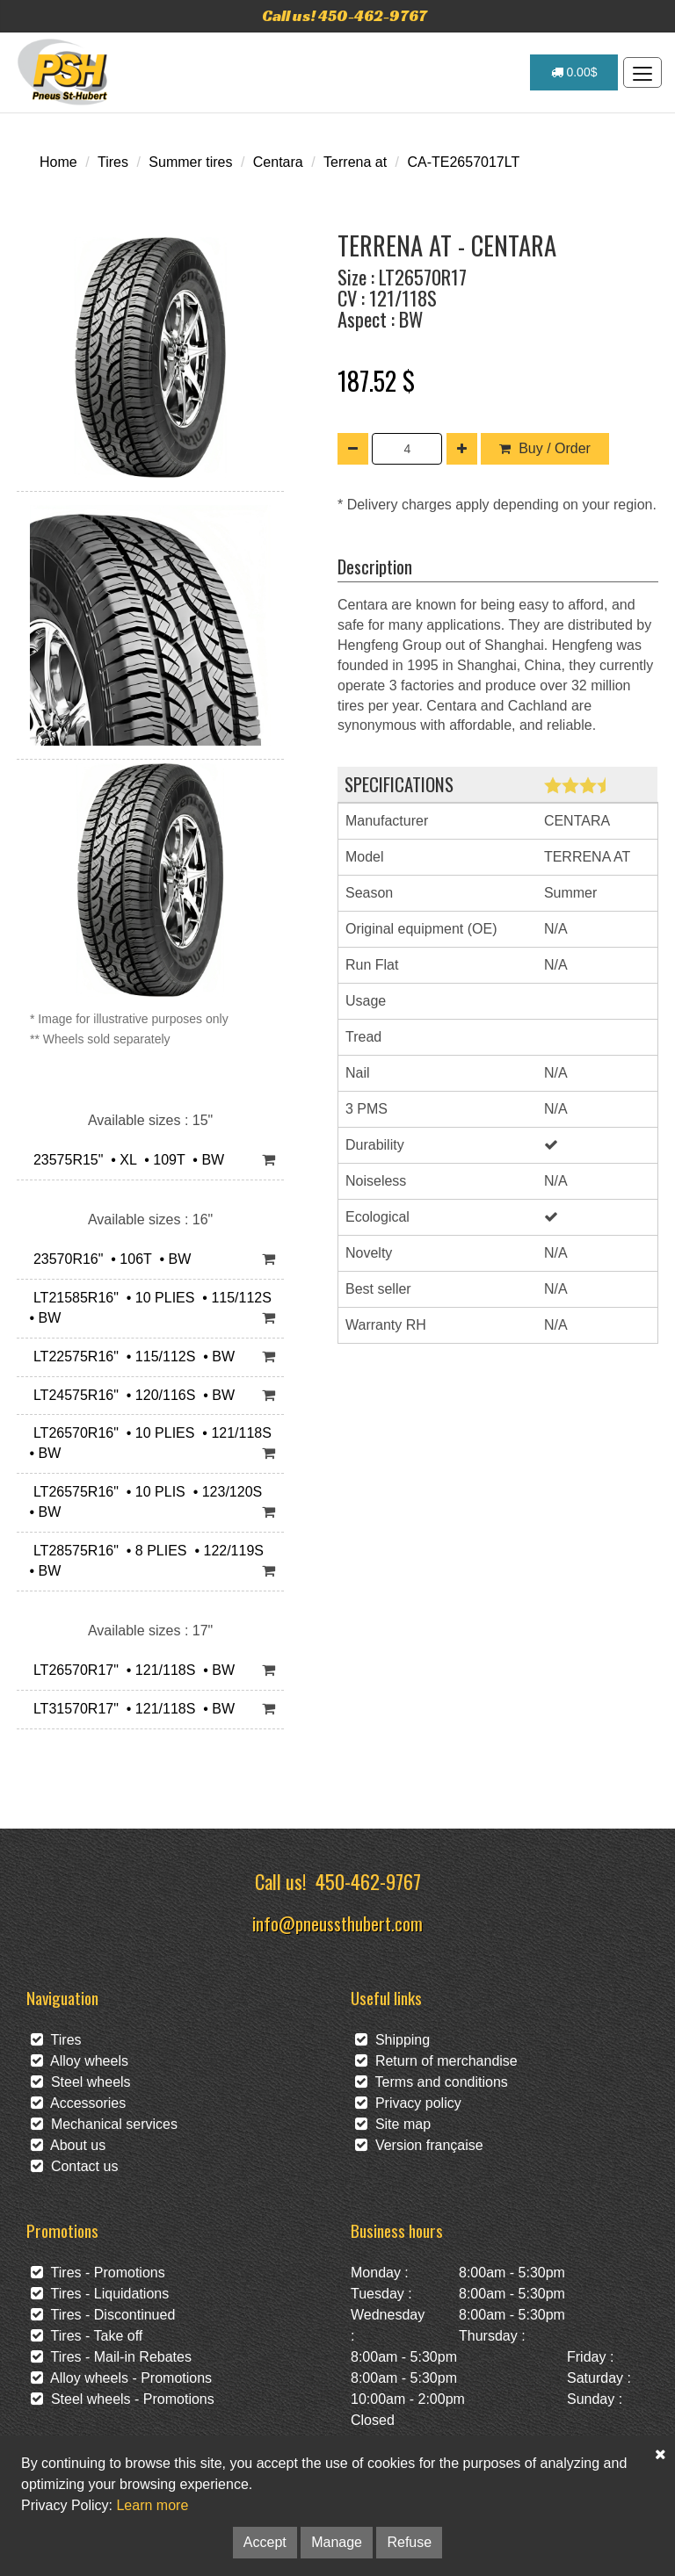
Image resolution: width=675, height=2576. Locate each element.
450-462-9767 (368, 1880)
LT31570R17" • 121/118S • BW (130, 1708)
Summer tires (190, 162)
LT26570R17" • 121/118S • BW (130, 1670)
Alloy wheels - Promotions (121, 2377)
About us (68, 2145)
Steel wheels (81, 2082)
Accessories (78, 2103)
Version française (419, 2145)
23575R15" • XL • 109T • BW (124, 1159)
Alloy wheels (79, 2060)
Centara (278, 162)
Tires (113, 162)
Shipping (392, 2039)
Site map (393, 2124)
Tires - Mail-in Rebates (111, 2356)
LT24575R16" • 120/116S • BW (130, 1395)
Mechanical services (104, 2124)
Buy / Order (544, 448)
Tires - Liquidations (100, 2293)
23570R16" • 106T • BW (108, 1259)
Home (58, 162)
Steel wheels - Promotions (122, 2399)
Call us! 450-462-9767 (344, 15)
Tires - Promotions (98, 2272)
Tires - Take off (86, 2335)
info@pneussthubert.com (337, 1923)
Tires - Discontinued (103, 2314)
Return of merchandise (436, 2060)
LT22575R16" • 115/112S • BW (130, 1356)
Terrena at (355, 162)
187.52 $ (376, 380)
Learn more (152, 2505)
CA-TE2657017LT (463, 162)
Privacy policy (408, 2103)
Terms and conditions (431, 2082)
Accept (265, 2542)
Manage (336, 2542)
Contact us (74, 2166)
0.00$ (574, 72)
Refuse (409, 2542)
